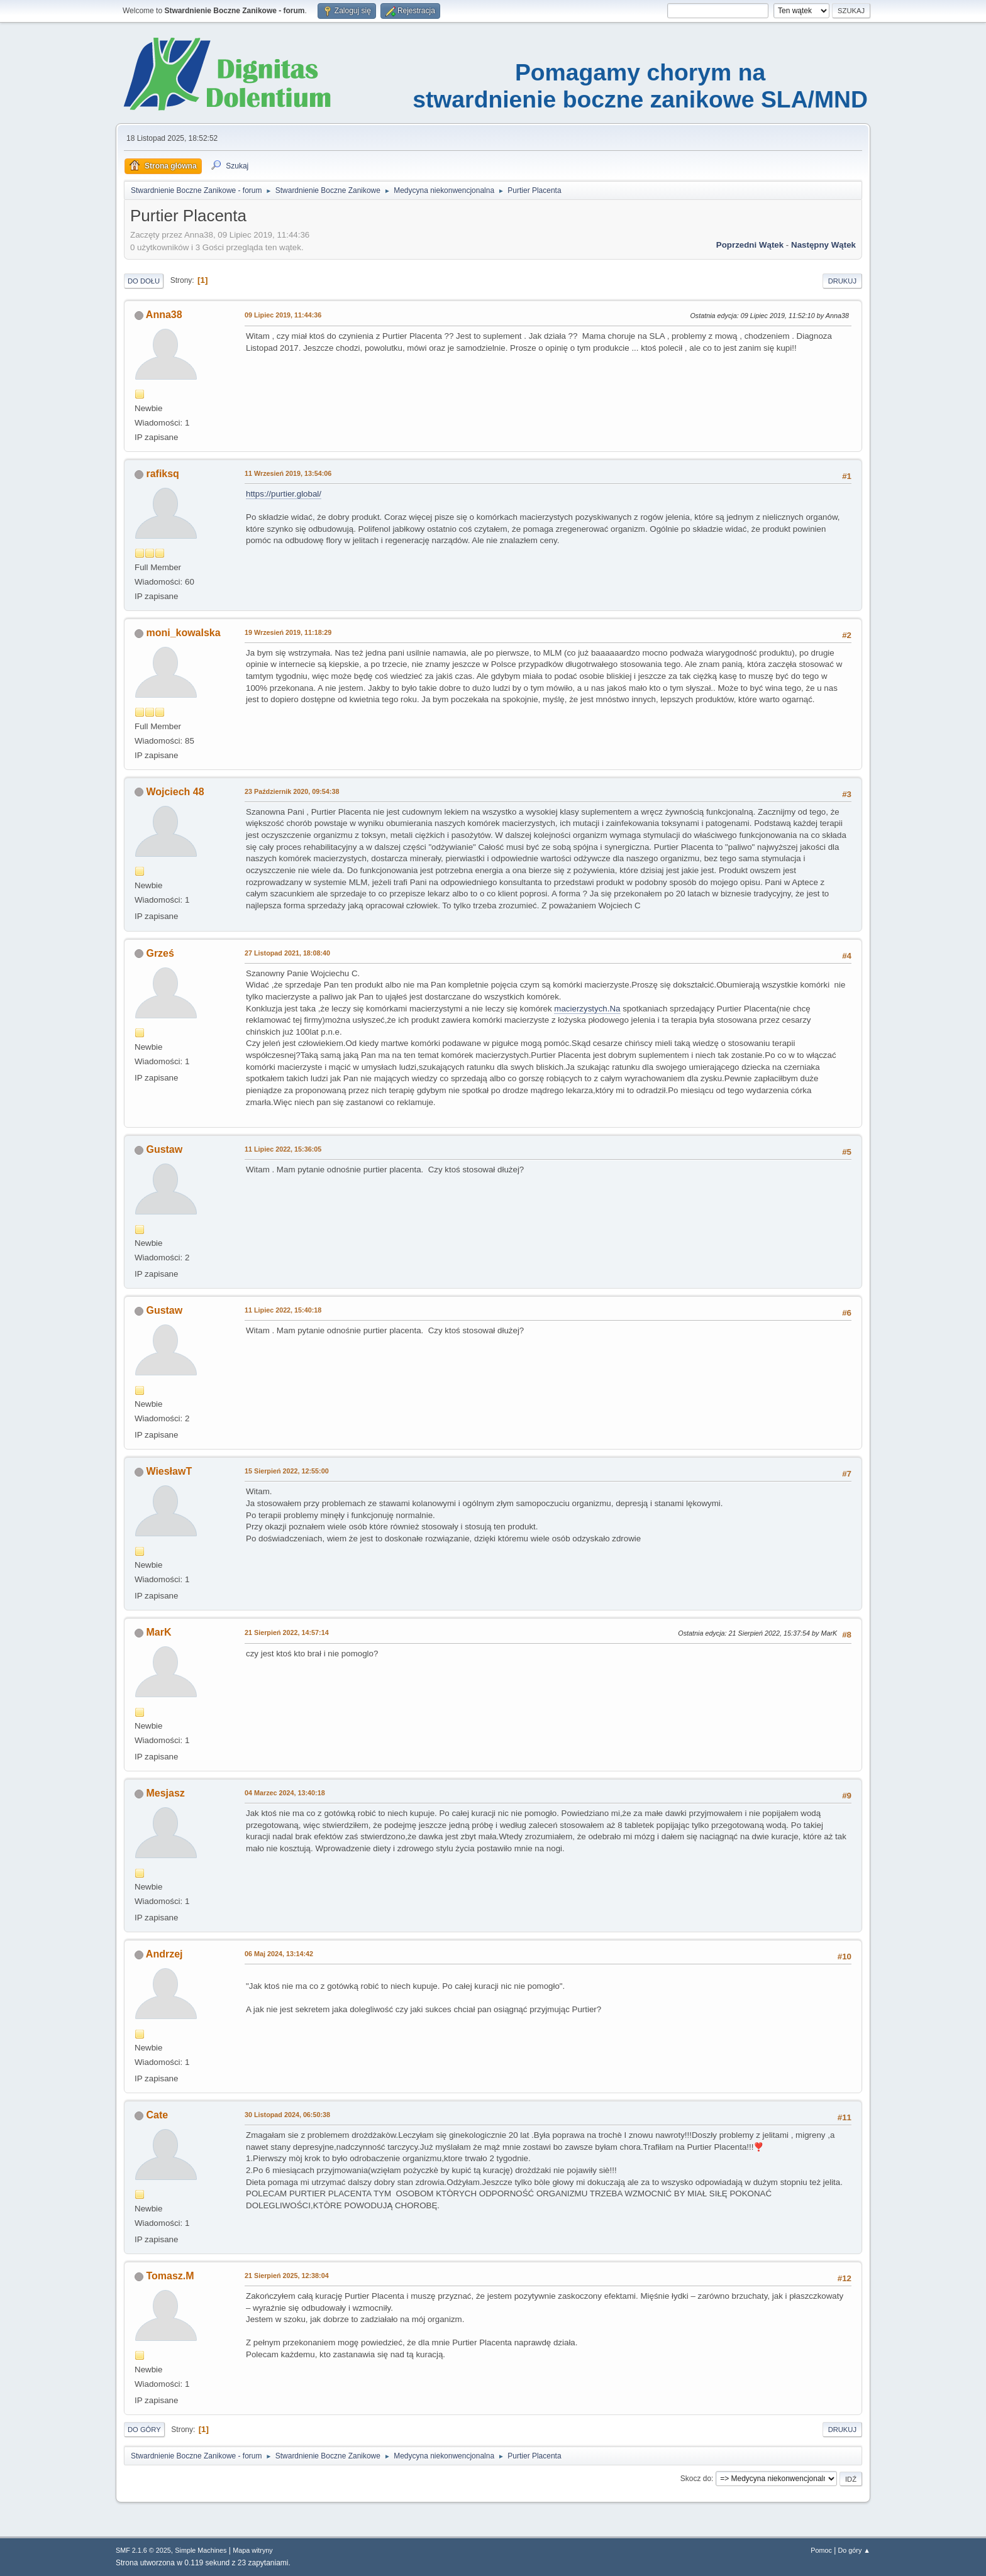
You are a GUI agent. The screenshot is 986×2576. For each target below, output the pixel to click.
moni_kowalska (183, 632)
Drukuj (842, 281)
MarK (158, 1632)
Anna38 (164, 314)
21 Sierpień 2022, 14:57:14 (287, 1632)
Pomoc (821, 2550)
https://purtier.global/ (283, 493)
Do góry (144, 2429)
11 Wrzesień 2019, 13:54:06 (288, 473)
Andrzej (164, 1954)
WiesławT (169, 1471)
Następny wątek (823, 245)
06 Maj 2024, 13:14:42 (279, 1953)
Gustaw (164, 1149)
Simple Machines (200, 2550)
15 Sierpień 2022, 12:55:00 (287, 1471)
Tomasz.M (170, 2276)
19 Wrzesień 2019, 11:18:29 (288, 632)
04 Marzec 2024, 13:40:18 (285, 1793)
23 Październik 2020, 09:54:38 (292, 791)
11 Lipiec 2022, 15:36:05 (283, 1149)
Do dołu (144, 281)
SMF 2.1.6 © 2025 (143, 2550)
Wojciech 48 (175, 791)
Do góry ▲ (854, 2550)
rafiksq (162, 473)
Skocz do (695, 2478)
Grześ (160, 953)
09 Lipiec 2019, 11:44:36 (283, 315)
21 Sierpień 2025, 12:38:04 (287, 2275)
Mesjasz (165, 1793)
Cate (157, 2115)
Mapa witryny (253, 2550)
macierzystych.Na (587, 1008)
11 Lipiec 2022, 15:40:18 (283, 1310)
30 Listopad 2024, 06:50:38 (287, 2114)
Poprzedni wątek (750, 245)
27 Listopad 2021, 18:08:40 (287, 953)
